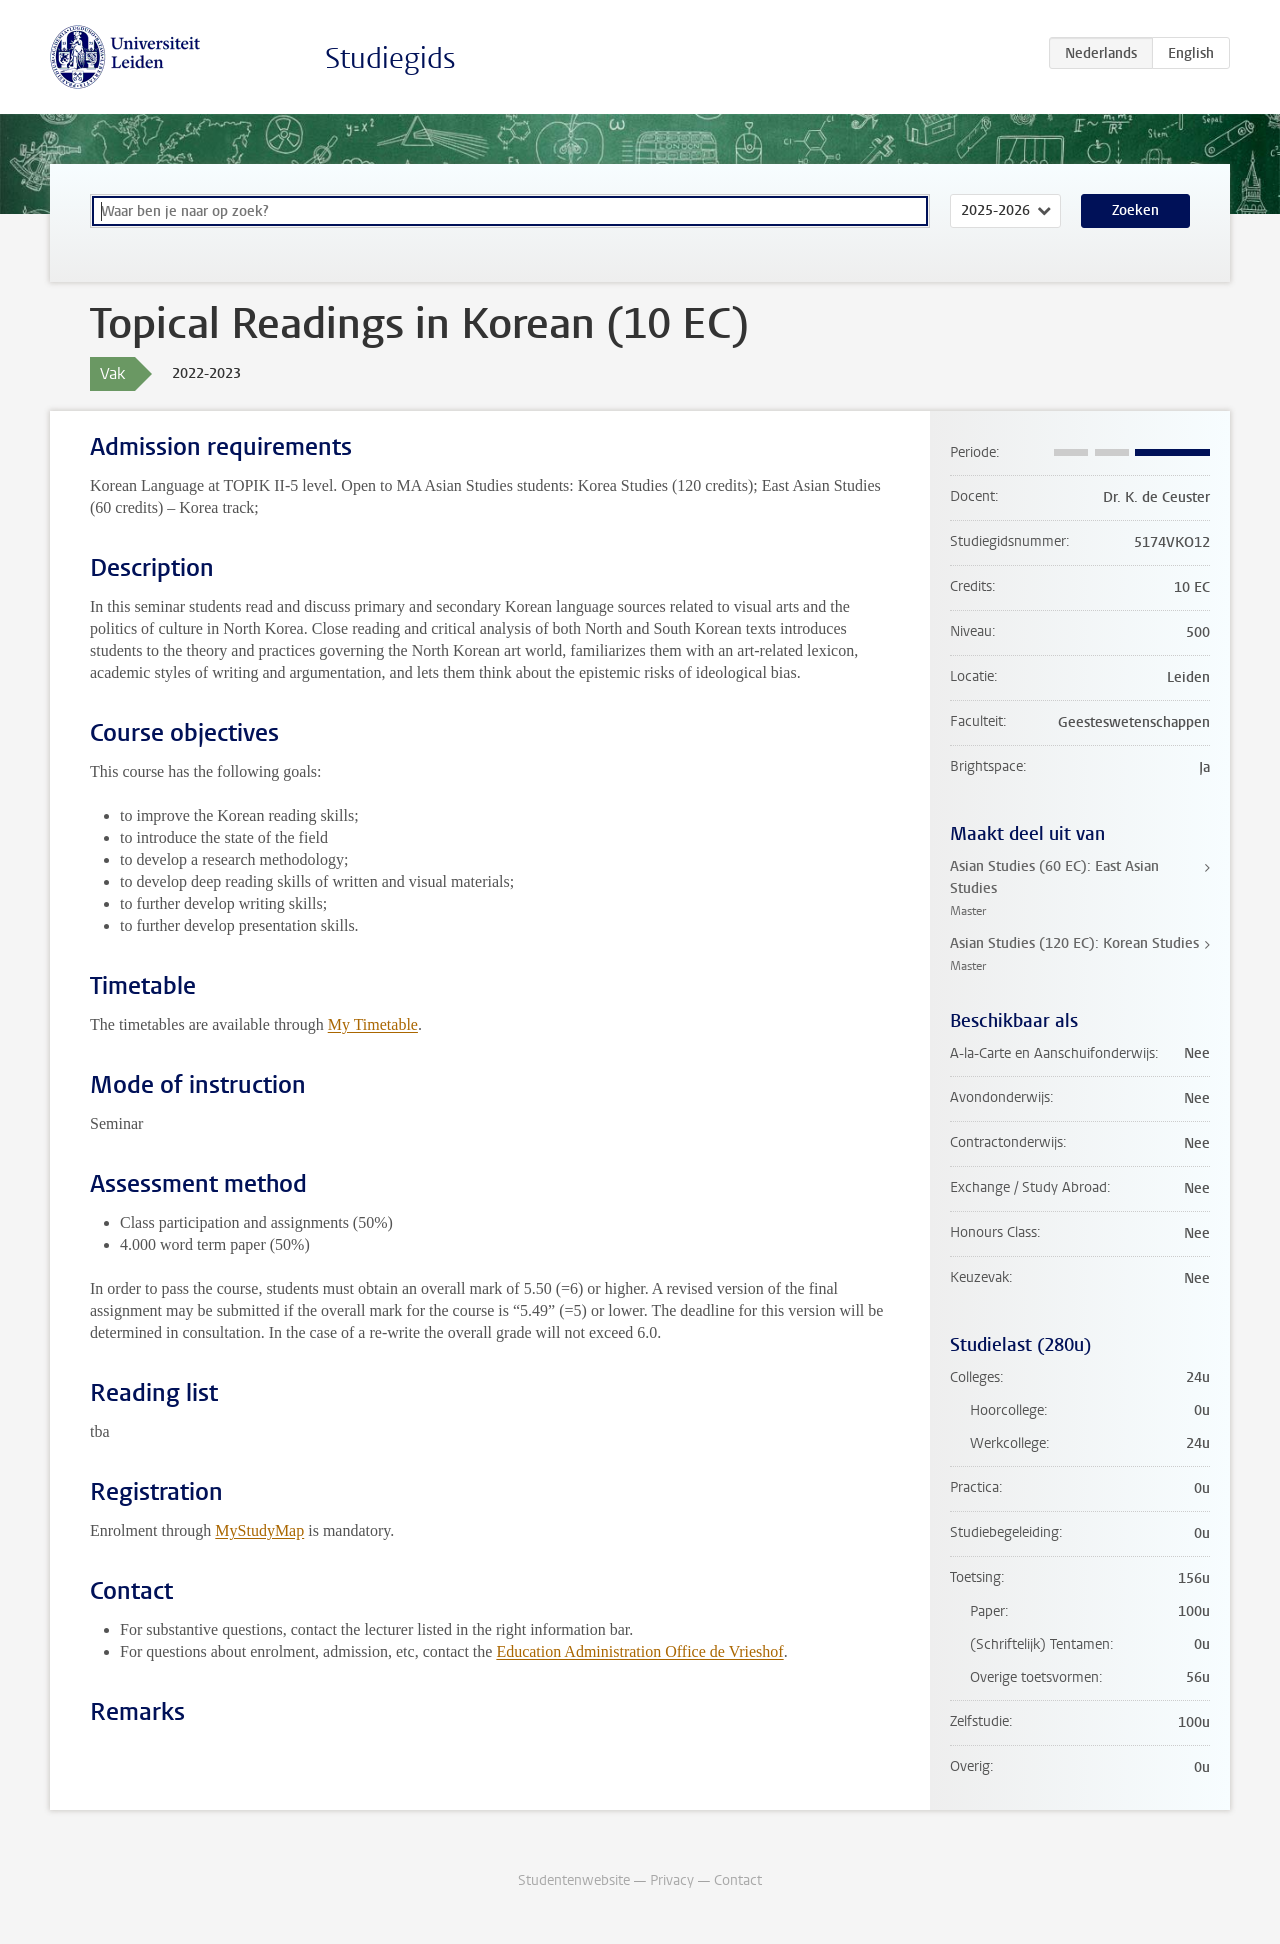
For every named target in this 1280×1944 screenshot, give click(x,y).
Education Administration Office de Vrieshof (639, 1651)
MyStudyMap (259, 1530)
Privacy (672, 1880)
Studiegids (390, 58)
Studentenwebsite (574, 1880)
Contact (738, 1880)
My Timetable (373, 1024)
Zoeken (1135, 210)
